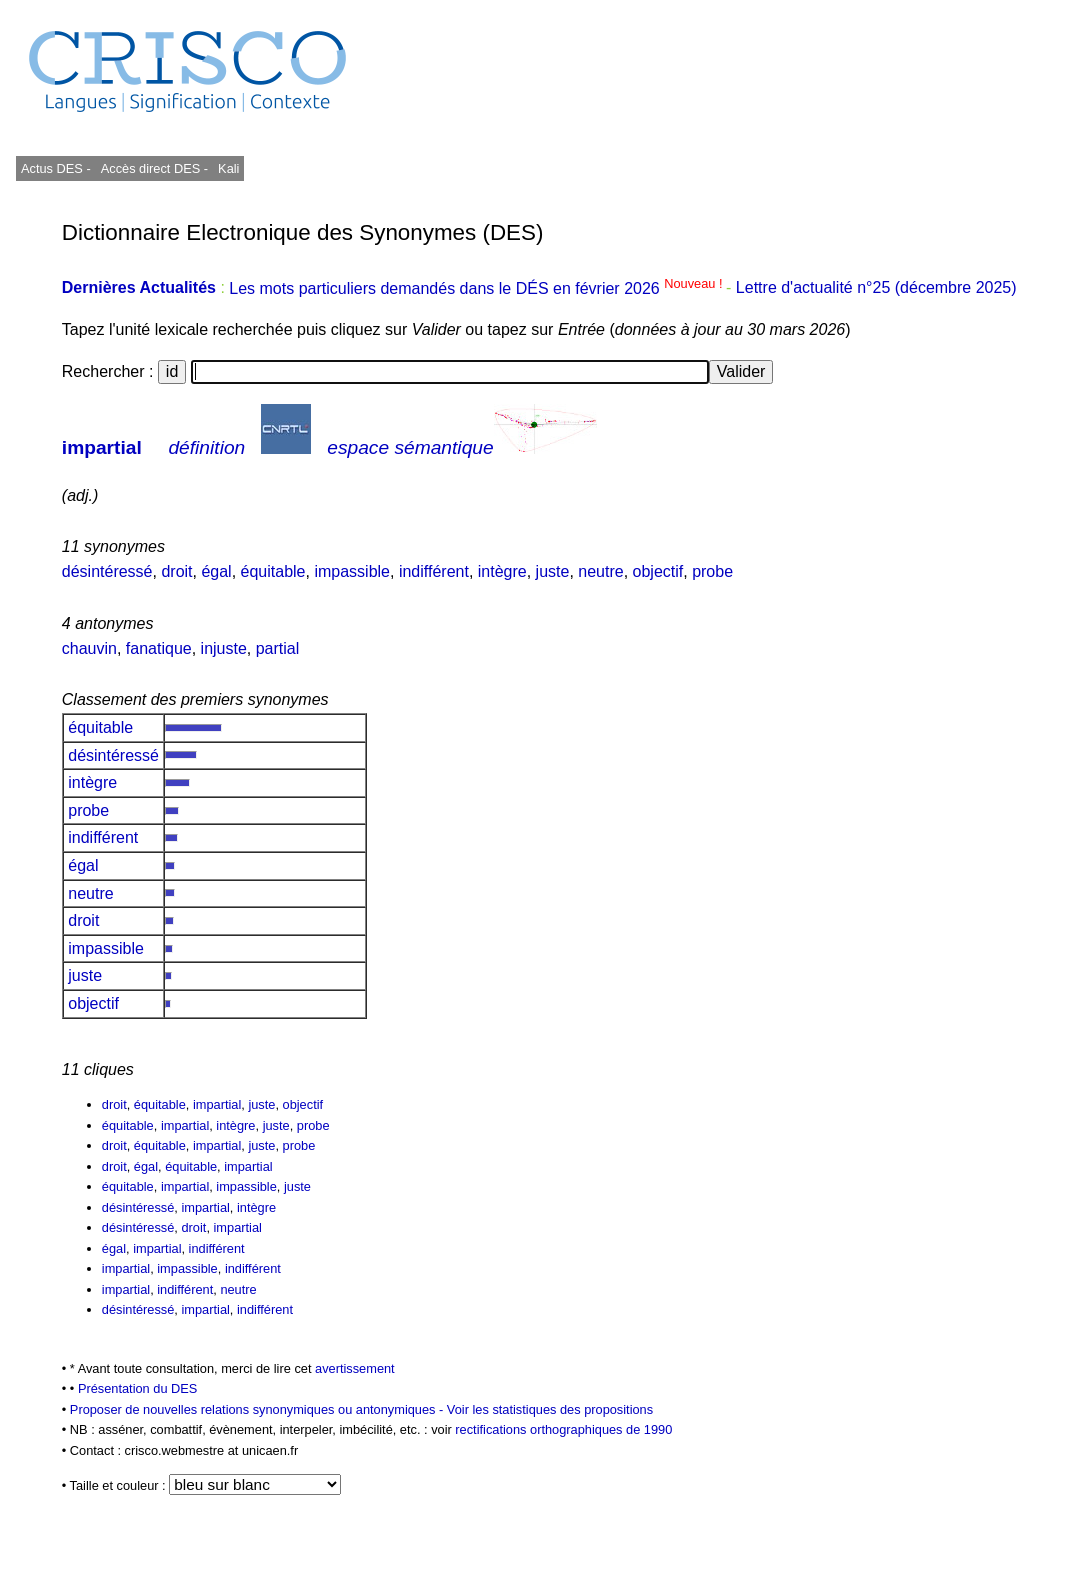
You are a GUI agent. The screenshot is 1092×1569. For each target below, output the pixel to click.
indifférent (434, 571)
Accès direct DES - (154, 168)
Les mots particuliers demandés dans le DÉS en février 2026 (477, 288)
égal (216, 571)
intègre (502, 571)
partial (278, 648)
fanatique (159, 648)
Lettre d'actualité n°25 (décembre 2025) (876, 288)
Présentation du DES (138, 1388)
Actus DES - (56, 168)
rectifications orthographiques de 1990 (563, 1429)
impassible (352, 571)
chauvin (89, 648)
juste (553, 571)
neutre (600, 571)
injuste (224, 648)
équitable (273, 571)
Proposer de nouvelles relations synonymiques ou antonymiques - (258, 1409)
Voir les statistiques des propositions (550, 1409)
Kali (228, 168)
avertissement (355, 1368)
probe (712, 571)
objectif (658, 571)
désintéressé (107, 571)
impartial (102, 447)
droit (176, 571)
